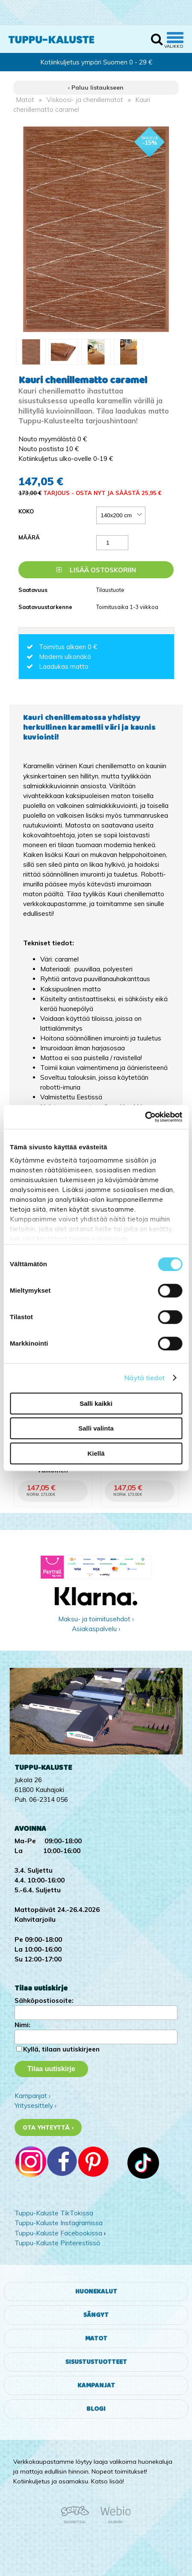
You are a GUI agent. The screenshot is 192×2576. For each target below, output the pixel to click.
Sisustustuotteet (96, 2362)
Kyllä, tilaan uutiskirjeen (61, 2049)
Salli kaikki (96, 1403)
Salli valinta (96, 1428)
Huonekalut (96, 2291)
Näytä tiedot (144, 1378)
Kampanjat (96, 2385)
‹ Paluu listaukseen (96, 87)
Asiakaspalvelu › (96, 1629)
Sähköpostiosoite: (44, 2000)
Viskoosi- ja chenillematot (85, 100)
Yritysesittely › (35, 2105)
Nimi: (22, 2025)
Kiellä (95, 1453)
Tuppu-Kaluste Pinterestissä (57, 2243)
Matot (25, 100)
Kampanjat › (32, 2096)
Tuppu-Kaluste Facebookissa (58, 2233)
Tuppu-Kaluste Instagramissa (59, 2223)
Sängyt (96, 2315)
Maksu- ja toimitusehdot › (96, 1619)
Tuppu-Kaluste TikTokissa (54, 2213)
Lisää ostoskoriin (96, 570)
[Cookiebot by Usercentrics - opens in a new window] (144, 1116)
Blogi (96, 2409)
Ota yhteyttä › (48, 2127)
